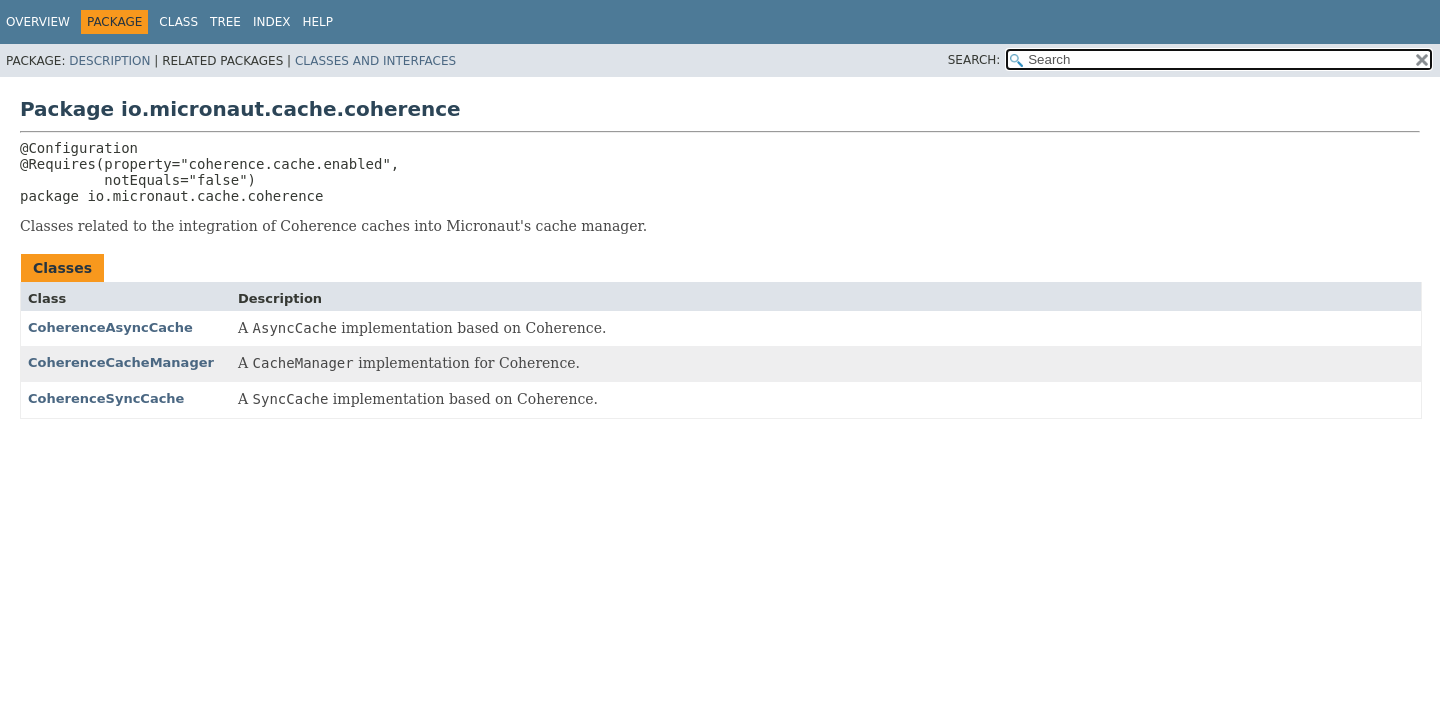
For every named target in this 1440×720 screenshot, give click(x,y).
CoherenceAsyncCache (110, 327)
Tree (225, 22)
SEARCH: (974, 60)
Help (318, 22)
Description (109, 61)
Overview (38, 22)
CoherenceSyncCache (106, 398)
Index (272, 22)
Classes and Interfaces (375, 61)
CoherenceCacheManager (121, 362)
